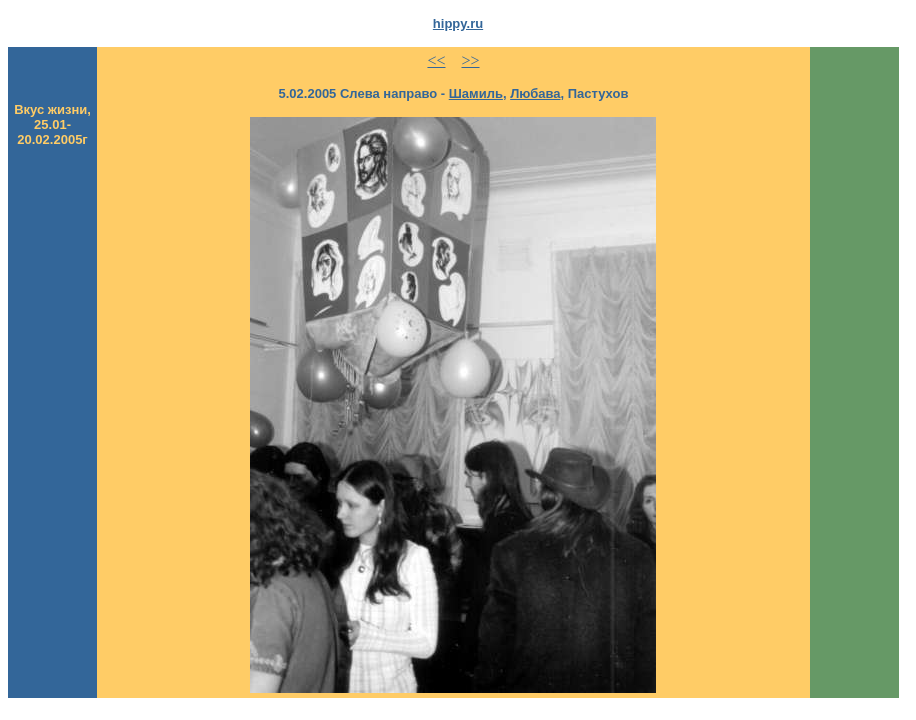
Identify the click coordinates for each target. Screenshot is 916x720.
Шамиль (476, 93)
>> (470, 60)
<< (436, 60)
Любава (535, 93)
